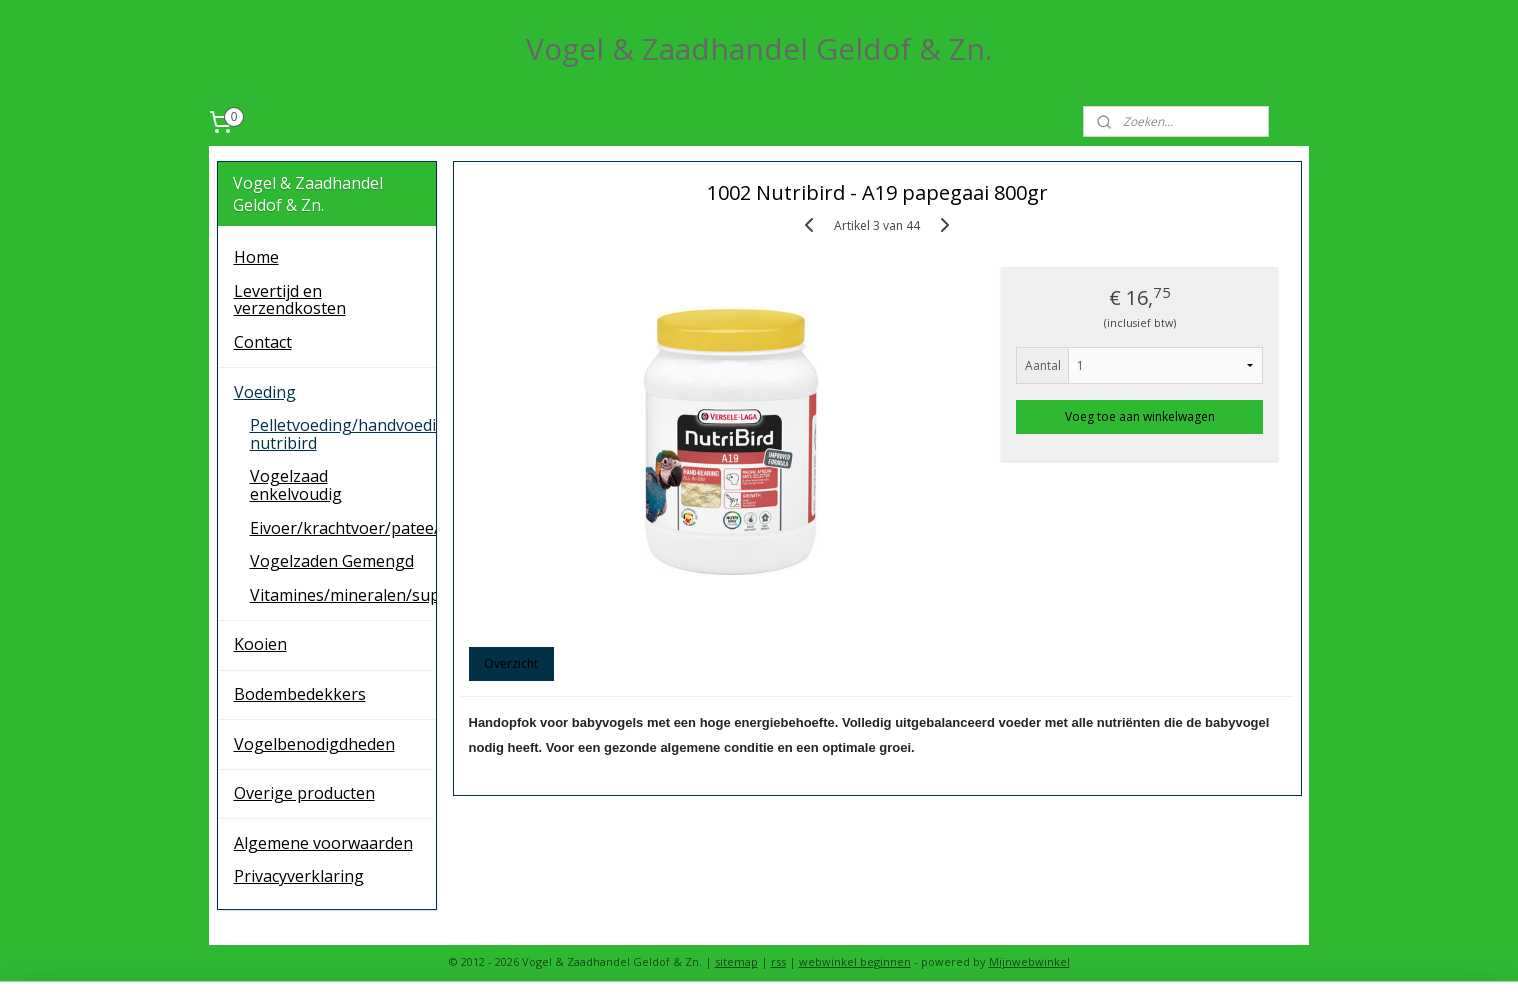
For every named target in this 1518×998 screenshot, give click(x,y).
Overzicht (511, 663)
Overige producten (304, 793)
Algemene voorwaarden (323, 843)
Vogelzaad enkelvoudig (296, 485)
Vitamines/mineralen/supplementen (343, 595)
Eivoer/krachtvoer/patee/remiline (343, 528)
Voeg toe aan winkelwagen (1140, 415)
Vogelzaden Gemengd (332, 561)
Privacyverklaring (299, 876)
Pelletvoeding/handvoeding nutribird (343, 434)
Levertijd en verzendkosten (290, 300)
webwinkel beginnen (855, 961)
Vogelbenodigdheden (314, 744)
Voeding (265, 392)
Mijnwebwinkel (1029, 961)
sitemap (736, 961)
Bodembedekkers (300, 694)
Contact (263, 342)
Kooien (260, 644)
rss (778, 961)
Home (256, 257)
